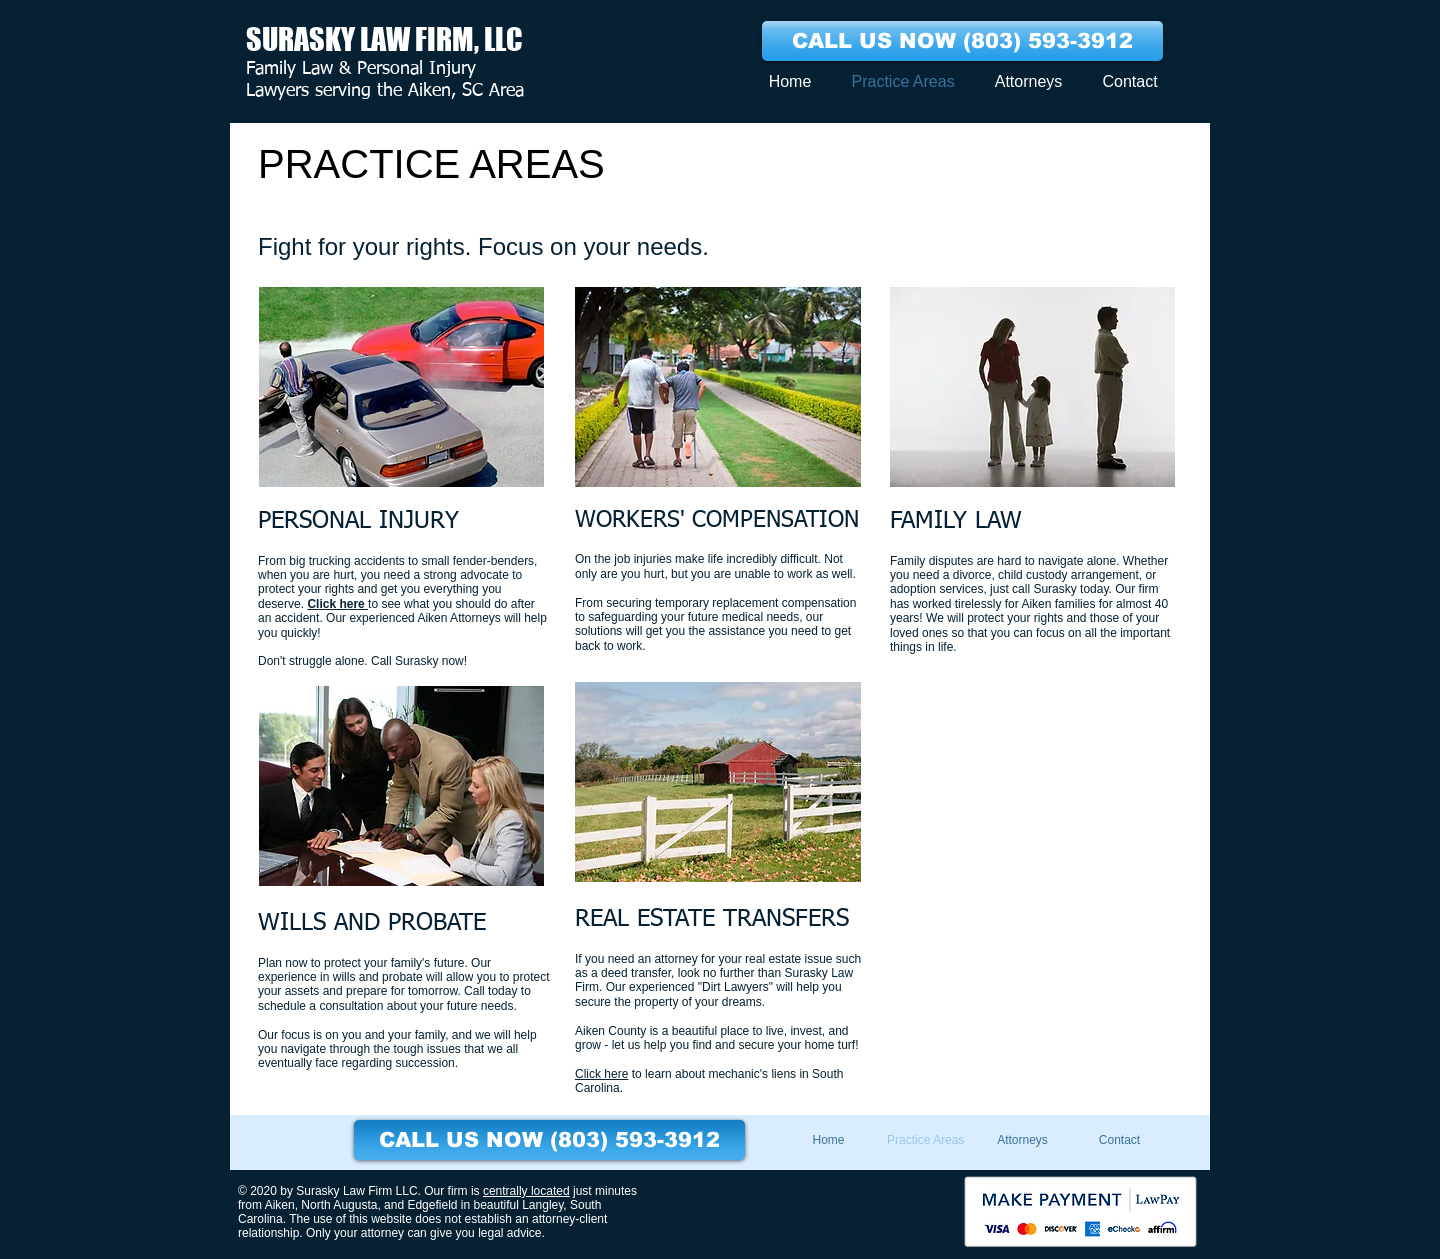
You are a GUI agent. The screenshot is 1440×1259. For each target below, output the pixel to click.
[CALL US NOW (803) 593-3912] (962, 41)
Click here (337, 604)
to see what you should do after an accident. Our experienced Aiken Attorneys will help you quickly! (402, 618)
